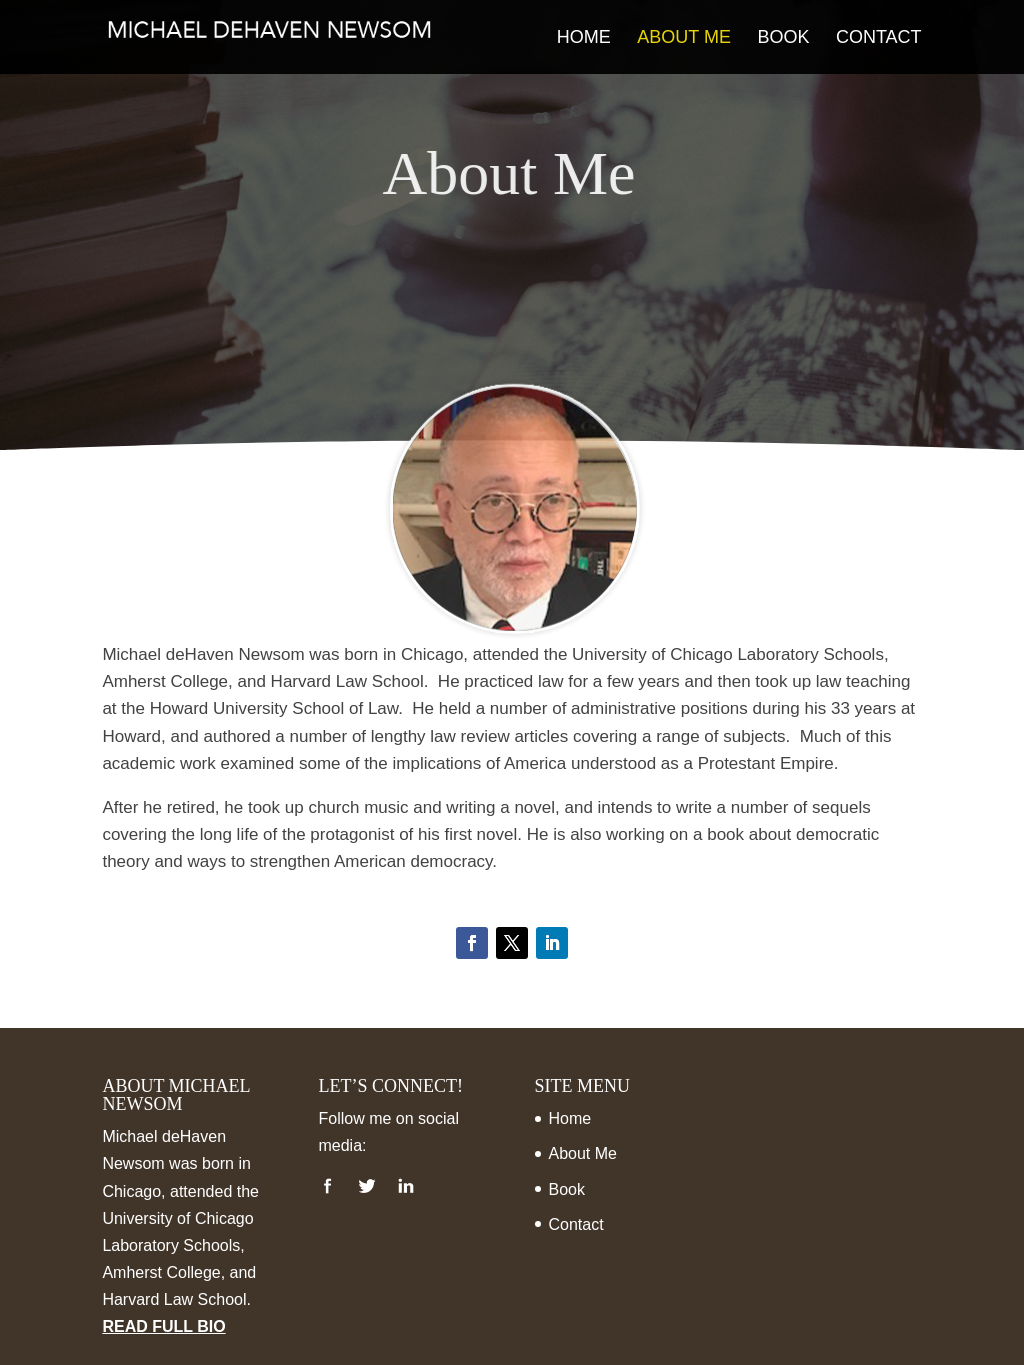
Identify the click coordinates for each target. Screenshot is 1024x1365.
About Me (684, 38)
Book (783, 38)
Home (584, 38)
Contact (879, 38)
